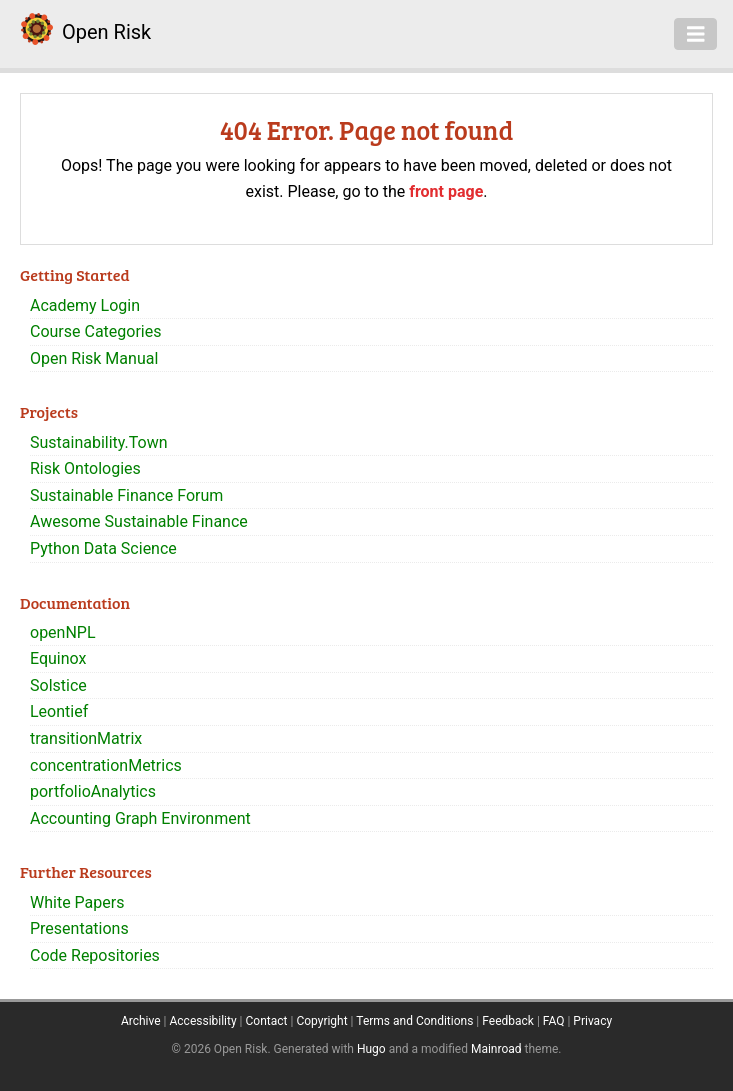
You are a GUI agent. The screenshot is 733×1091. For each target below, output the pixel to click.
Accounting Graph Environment (140, 818)
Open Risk (106, 32)
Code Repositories (95, 955)
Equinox (58, 658)
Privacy (592, 1021)
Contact (267, 1021)
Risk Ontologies (85, 468)
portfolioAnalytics (93, 791)
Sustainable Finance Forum (126, 495)
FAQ (554, 1021)
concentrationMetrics (106, 765)
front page (446, 191)
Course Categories (96, 331)
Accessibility (202, 1021)
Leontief (59, 711)
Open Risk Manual (94, 358)
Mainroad (496, 1049)
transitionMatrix (86, 738)
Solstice (58, 685)
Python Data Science (103, 548)
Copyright (321, 1021)
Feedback (508, 1021)
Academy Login (85, 305)
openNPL (63, 632)
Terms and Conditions (414, 1021)
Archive (141, 1021)
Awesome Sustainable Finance (139, 521)
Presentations (79, 928)
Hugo (371, 1049)
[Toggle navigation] (696, 34)
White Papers (77, 902)
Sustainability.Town (99, 442)
